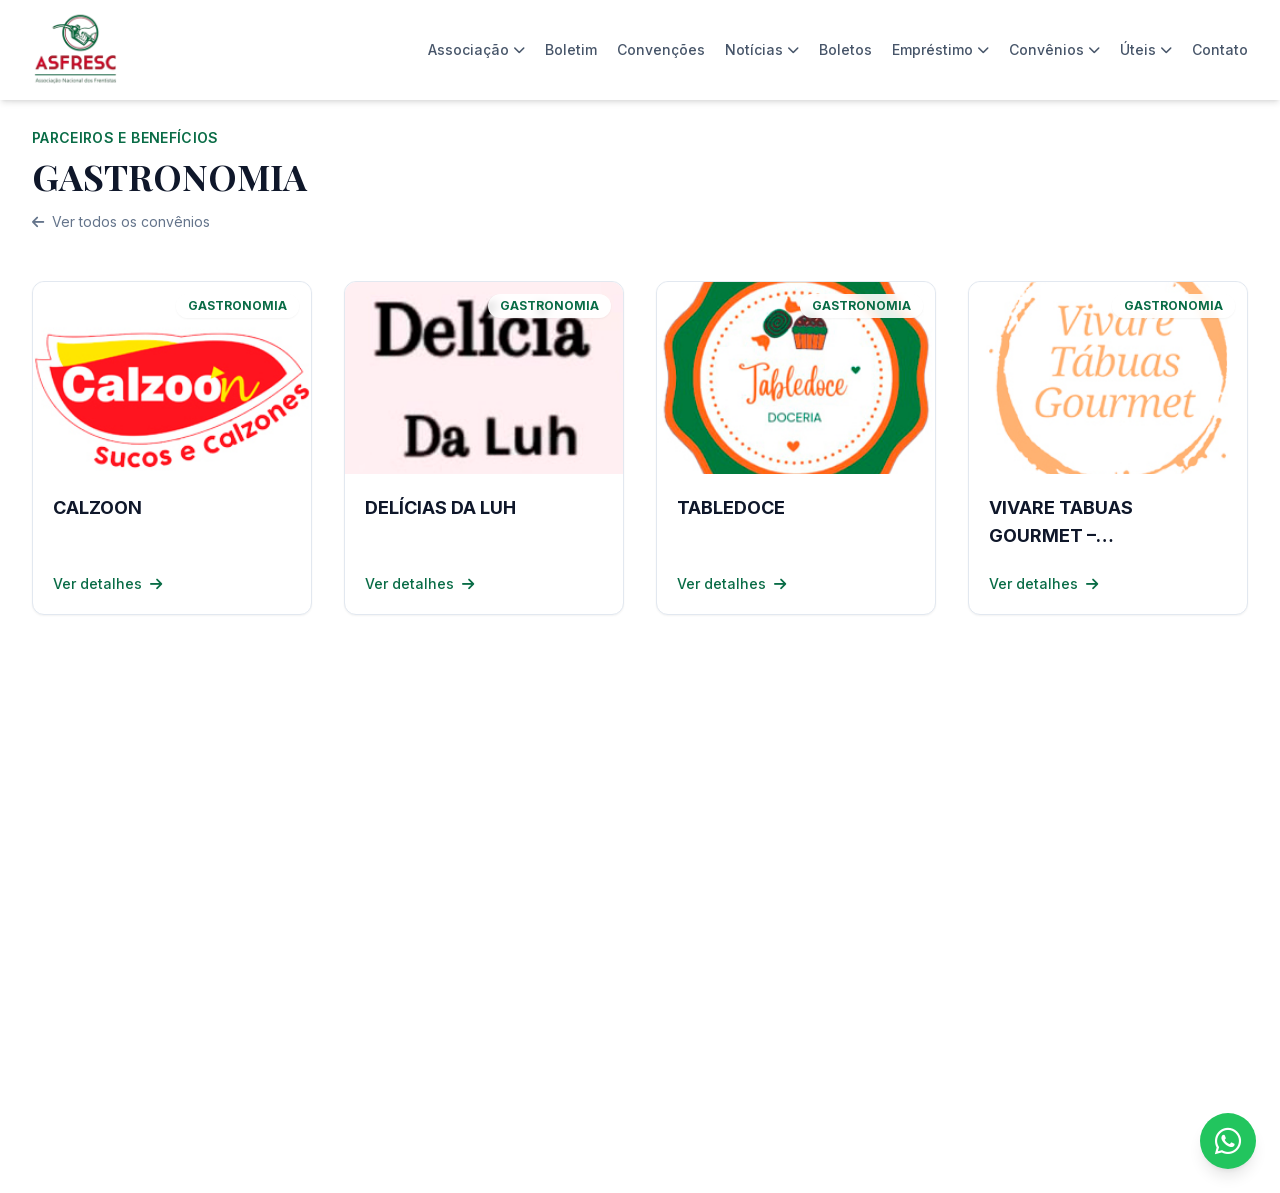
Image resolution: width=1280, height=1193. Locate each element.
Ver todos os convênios (121, 221)
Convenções (661, 49)
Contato (1220, 49)
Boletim (571, 49)
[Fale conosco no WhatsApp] (1228, 1141)
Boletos (845, 49)
